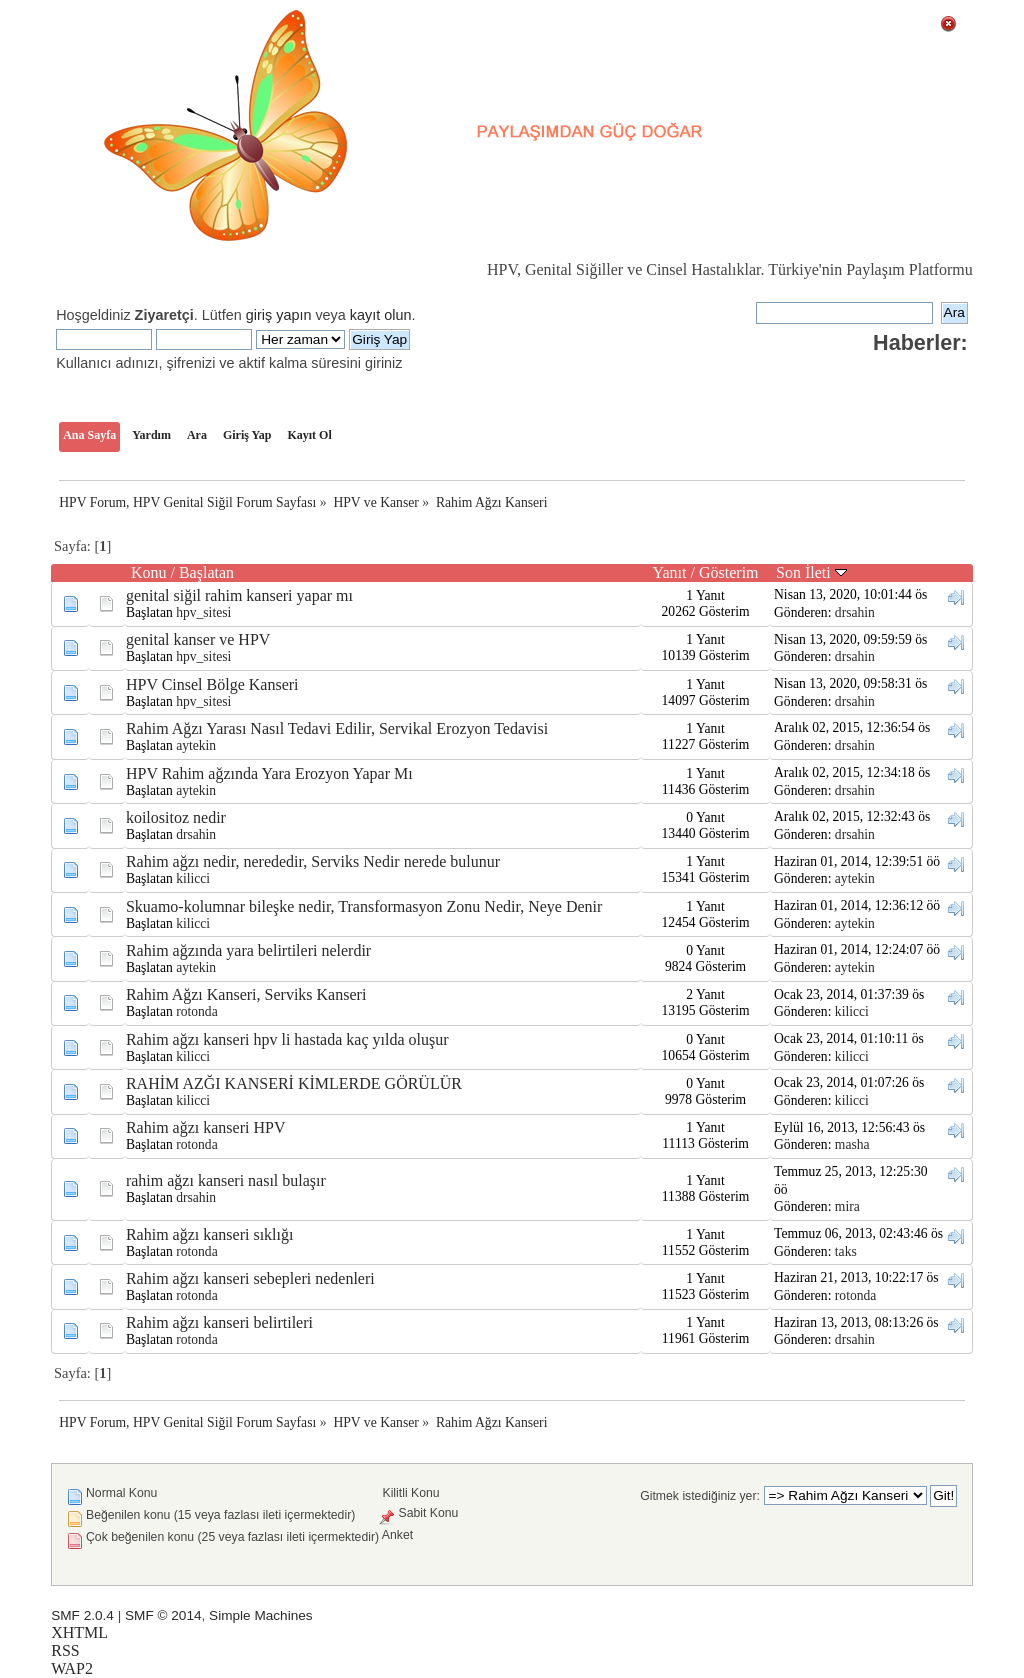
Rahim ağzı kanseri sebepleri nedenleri (250, 1278)
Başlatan (206, 572)
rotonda (197, 1011)
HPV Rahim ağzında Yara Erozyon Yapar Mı (269, 773)
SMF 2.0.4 (82, 1615)
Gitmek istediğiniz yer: (700, 1496)
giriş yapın (279, 315)
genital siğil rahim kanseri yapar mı (239, 595)
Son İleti (811, 572)
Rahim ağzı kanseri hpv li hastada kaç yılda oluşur (287, 1039)
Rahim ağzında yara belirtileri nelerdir (248, 950)
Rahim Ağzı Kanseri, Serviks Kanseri (246, 994)
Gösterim (729, 572)
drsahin (855, 612)
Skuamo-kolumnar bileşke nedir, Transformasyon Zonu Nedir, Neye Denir (364, 906)
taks (846, 1251)
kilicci (193, 878)
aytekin (196, 745)
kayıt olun (381, 315)
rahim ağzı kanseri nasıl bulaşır (226, 1180)
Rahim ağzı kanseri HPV (206, 1127)
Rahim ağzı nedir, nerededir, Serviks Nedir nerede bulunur (313, 861)
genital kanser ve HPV (198, 639)
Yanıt (670, 572)
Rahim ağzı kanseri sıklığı (210, 1234)
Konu (149, 572)
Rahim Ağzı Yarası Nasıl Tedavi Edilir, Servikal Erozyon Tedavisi (337, 728)
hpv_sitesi (203, 612)
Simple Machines (261, 1615)
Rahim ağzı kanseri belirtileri (219, 1322)
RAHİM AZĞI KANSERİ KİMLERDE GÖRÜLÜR (294, 1083)
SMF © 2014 (163, 1615)
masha (852, 1144)
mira (847, 1206)
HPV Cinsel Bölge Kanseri (212, 684)
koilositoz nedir (176, 817)
